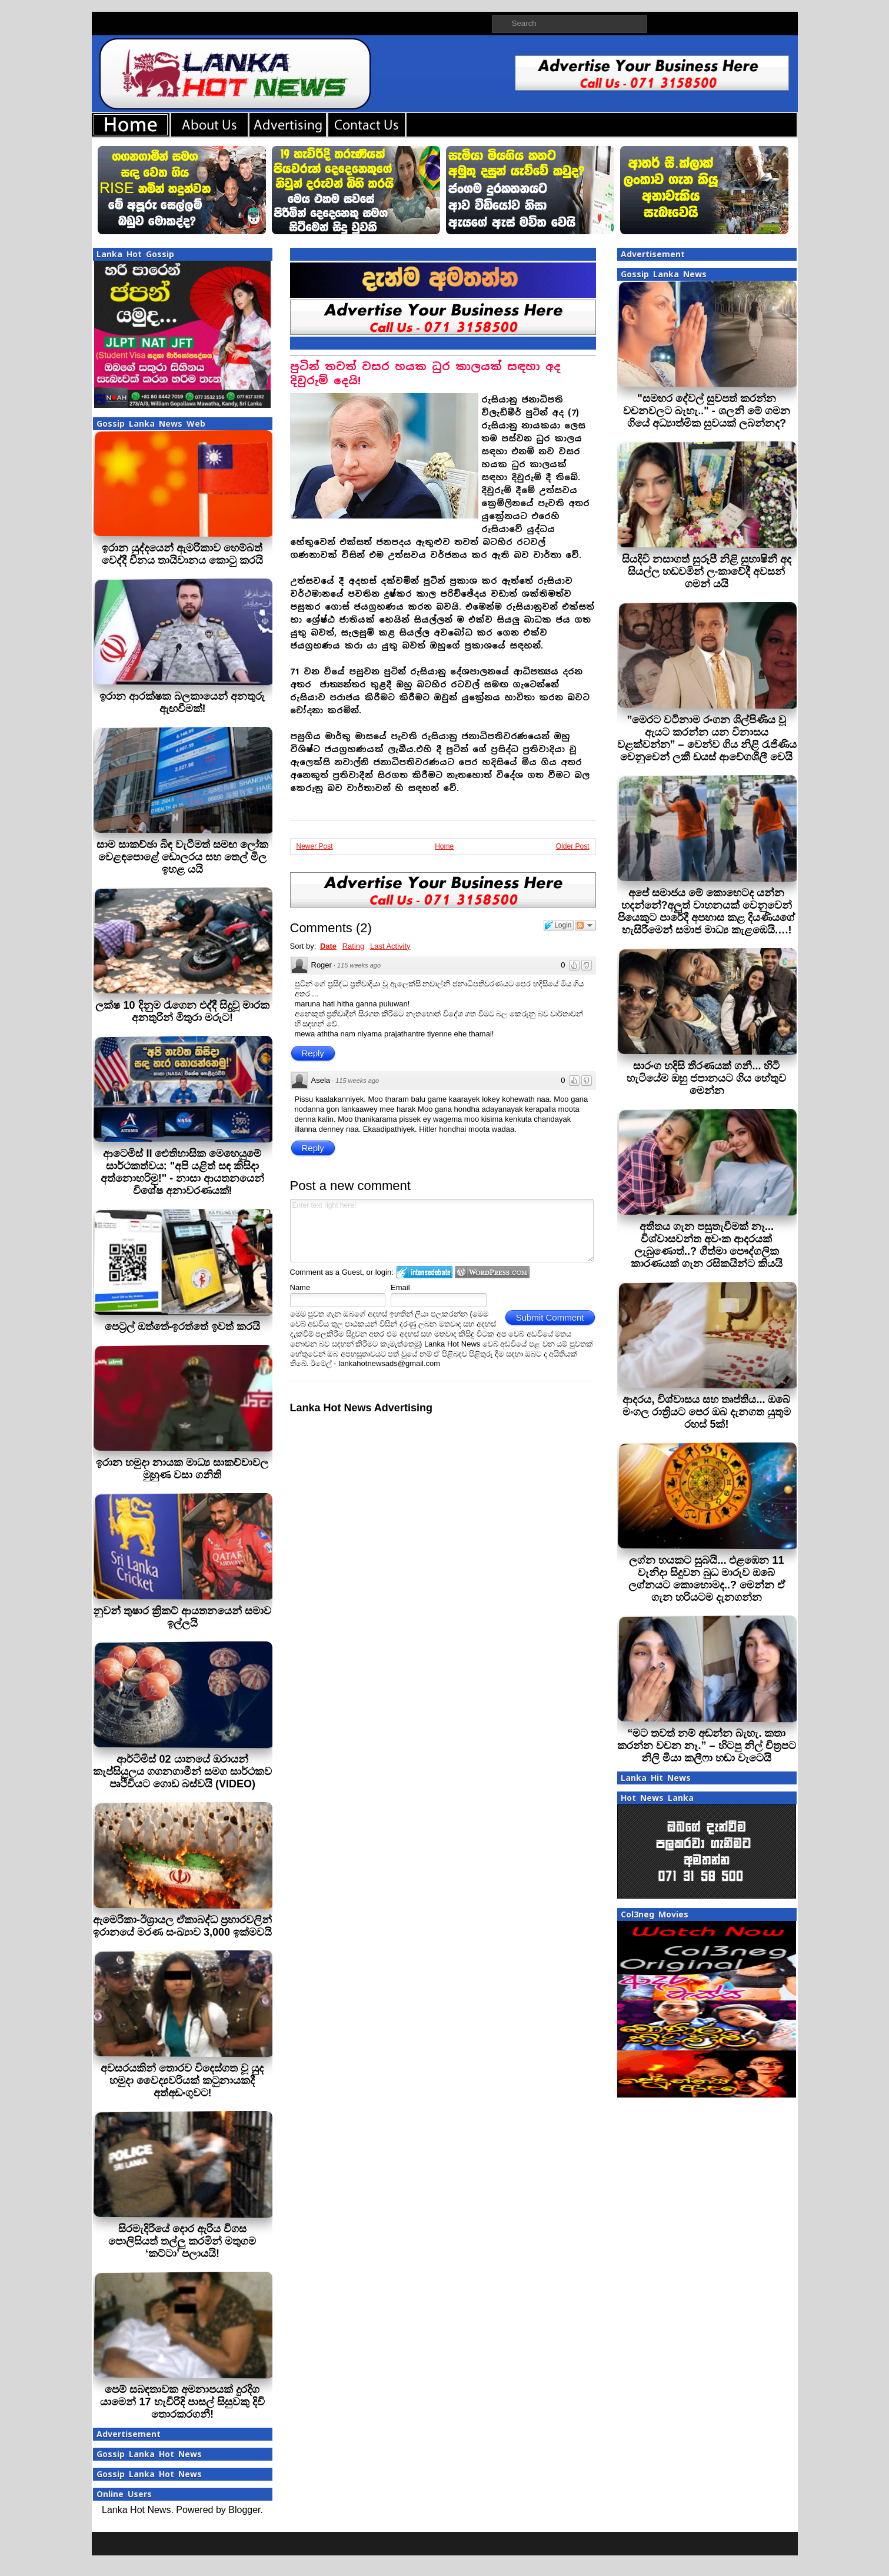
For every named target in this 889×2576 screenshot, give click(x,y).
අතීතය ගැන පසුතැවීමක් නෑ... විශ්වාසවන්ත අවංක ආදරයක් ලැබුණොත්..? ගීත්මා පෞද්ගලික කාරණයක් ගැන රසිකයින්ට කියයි (707, 1245)
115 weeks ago (359, 965)
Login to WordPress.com (492, 1272)
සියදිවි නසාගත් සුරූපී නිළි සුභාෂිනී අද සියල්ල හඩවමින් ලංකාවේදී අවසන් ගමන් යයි (706, 571)
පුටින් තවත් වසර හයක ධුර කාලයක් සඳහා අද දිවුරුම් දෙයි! (425, 373)
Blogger (244, 2510)
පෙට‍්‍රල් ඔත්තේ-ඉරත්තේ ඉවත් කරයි (183, 1326)
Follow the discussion (585, 925)
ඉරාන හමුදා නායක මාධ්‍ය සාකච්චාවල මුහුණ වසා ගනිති (182, 1469)
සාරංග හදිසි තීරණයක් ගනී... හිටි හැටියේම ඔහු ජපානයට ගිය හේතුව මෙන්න (706, 1078)
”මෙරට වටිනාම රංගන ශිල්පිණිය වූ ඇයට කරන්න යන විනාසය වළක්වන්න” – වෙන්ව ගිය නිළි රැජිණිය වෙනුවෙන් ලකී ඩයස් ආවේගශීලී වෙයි (707, 738)
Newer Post (315, 846)
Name (300, 1287)
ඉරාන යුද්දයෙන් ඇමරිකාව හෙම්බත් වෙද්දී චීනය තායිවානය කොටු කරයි (182, 554)
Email (400, 1287)
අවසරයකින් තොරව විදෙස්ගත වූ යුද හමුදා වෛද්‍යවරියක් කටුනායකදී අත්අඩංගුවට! (182, 2080)
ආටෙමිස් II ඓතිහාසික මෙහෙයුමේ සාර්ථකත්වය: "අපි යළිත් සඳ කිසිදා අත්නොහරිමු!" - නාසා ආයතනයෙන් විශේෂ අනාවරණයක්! (183, 1172)
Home (444, 846)
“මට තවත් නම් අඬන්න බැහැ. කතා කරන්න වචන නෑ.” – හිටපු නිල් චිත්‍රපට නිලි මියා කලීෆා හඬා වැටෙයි (706, 1745)
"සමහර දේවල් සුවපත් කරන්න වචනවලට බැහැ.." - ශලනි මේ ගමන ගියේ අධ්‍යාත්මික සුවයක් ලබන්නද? (706, 411)
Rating (353, 946)
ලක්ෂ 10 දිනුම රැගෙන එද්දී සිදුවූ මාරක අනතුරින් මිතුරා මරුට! (182, 1011)
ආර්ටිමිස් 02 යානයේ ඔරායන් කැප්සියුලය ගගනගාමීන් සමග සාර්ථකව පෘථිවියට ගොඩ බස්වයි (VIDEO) (182, 1771)
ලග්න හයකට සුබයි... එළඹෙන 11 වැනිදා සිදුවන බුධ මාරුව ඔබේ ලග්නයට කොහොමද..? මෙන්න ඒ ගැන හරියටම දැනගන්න (706, 1578)
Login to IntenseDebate (424, 1272)
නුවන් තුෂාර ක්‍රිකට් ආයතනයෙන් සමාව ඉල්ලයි (182, 1617)
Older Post (573, 846)
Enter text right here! (442, 1230)
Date (328, 946)
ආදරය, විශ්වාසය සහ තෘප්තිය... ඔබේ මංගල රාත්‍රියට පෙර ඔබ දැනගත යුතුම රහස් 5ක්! (706, 1412)
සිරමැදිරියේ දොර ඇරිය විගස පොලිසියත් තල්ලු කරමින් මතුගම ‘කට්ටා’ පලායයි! (182, 2241)
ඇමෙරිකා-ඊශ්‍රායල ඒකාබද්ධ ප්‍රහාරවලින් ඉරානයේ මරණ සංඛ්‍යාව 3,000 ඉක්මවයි (182, 1926)
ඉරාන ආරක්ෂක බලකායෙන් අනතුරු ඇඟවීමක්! (182, 702)
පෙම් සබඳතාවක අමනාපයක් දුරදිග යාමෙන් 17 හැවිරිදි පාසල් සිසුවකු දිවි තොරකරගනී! (182, 2402)
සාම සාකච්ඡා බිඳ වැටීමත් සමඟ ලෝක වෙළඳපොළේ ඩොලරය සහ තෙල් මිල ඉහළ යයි (182, 857)
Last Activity (390, 946)
